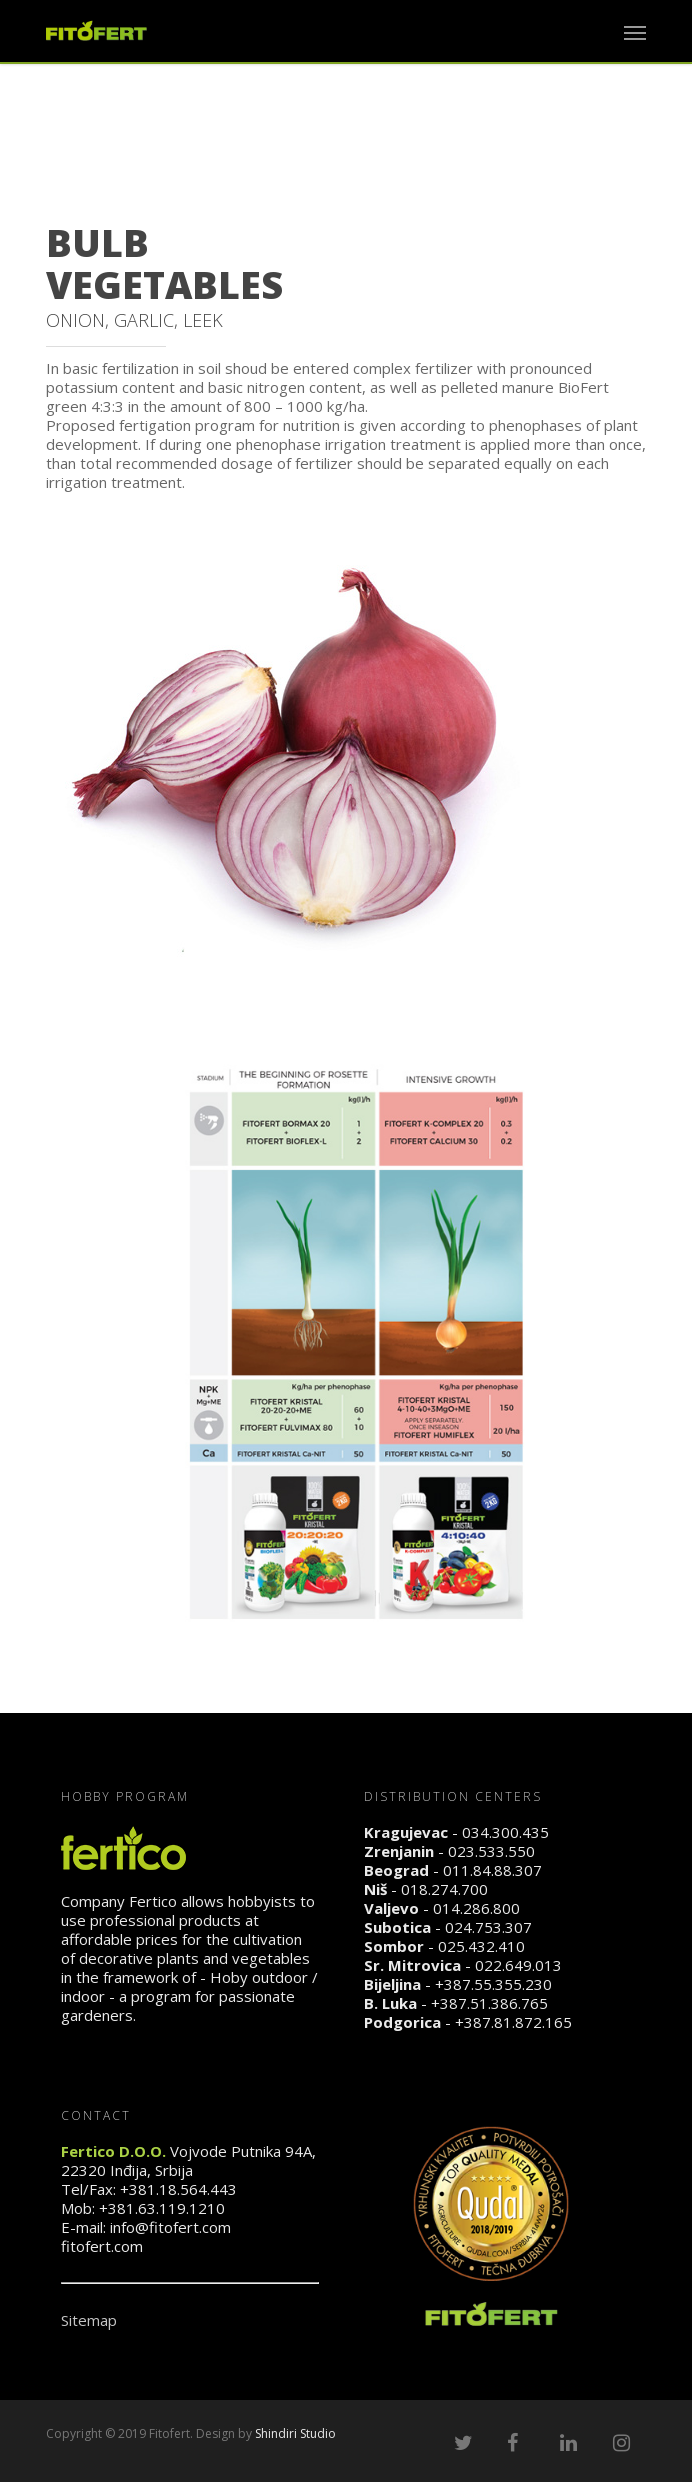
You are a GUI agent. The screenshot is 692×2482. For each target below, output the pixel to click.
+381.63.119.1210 (162, 2208)
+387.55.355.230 (493, 1984)
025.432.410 (481, 1946)
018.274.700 (444, 1889)
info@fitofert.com (170, 2227)
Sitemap (89, 2320)
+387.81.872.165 (513, 2022)
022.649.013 (518, 1965)
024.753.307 (488, 1927)
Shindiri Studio (295, 2433)
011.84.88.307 (492, 1870)
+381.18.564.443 (178, 2189)
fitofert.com (102, 2246)
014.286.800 (476, 1908)
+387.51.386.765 (489, 2003)
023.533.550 (491, 1851)
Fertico (153, 1901)
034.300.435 (505, 1832)
